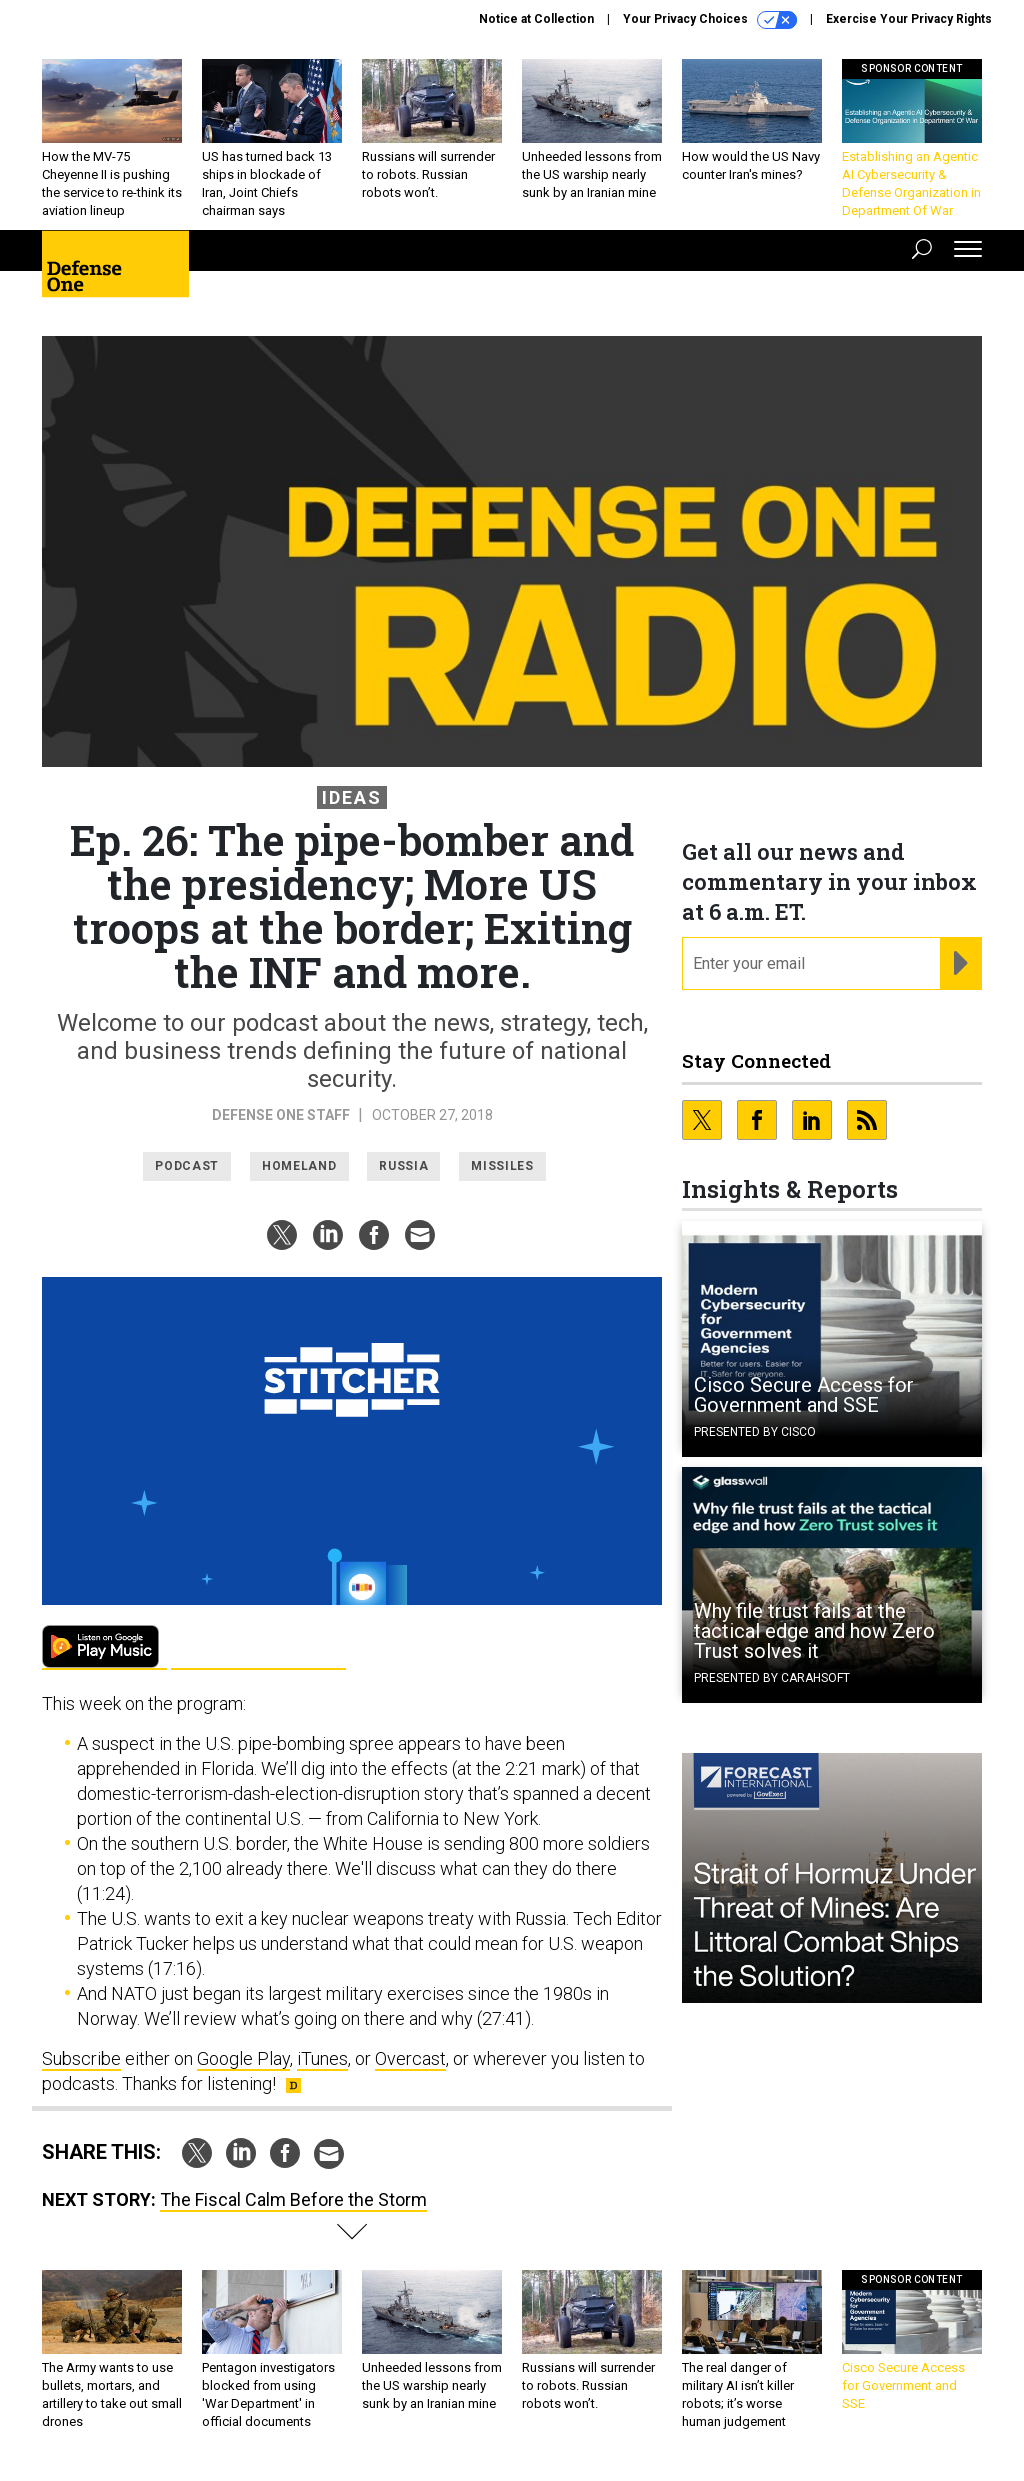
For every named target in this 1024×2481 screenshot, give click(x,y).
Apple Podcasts (258, 1647)
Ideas (352, 797)
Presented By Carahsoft (772, 1678)
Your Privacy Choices (710, 20)
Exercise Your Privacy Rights (909, 19)
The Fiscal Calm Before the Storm (293, 2199)
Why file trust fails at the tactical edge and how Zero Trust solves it (814, 1631)
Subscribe (81, 2058)
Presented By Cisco (755, 1432)
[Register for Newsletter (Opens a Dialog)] (960, 964)
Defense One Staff (282, 1115)
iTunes (322, 2058)
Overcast (410, 2058)
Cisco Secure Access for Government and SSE (804, 1395)
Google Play (104, 1647)
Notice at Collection (536, 19)
